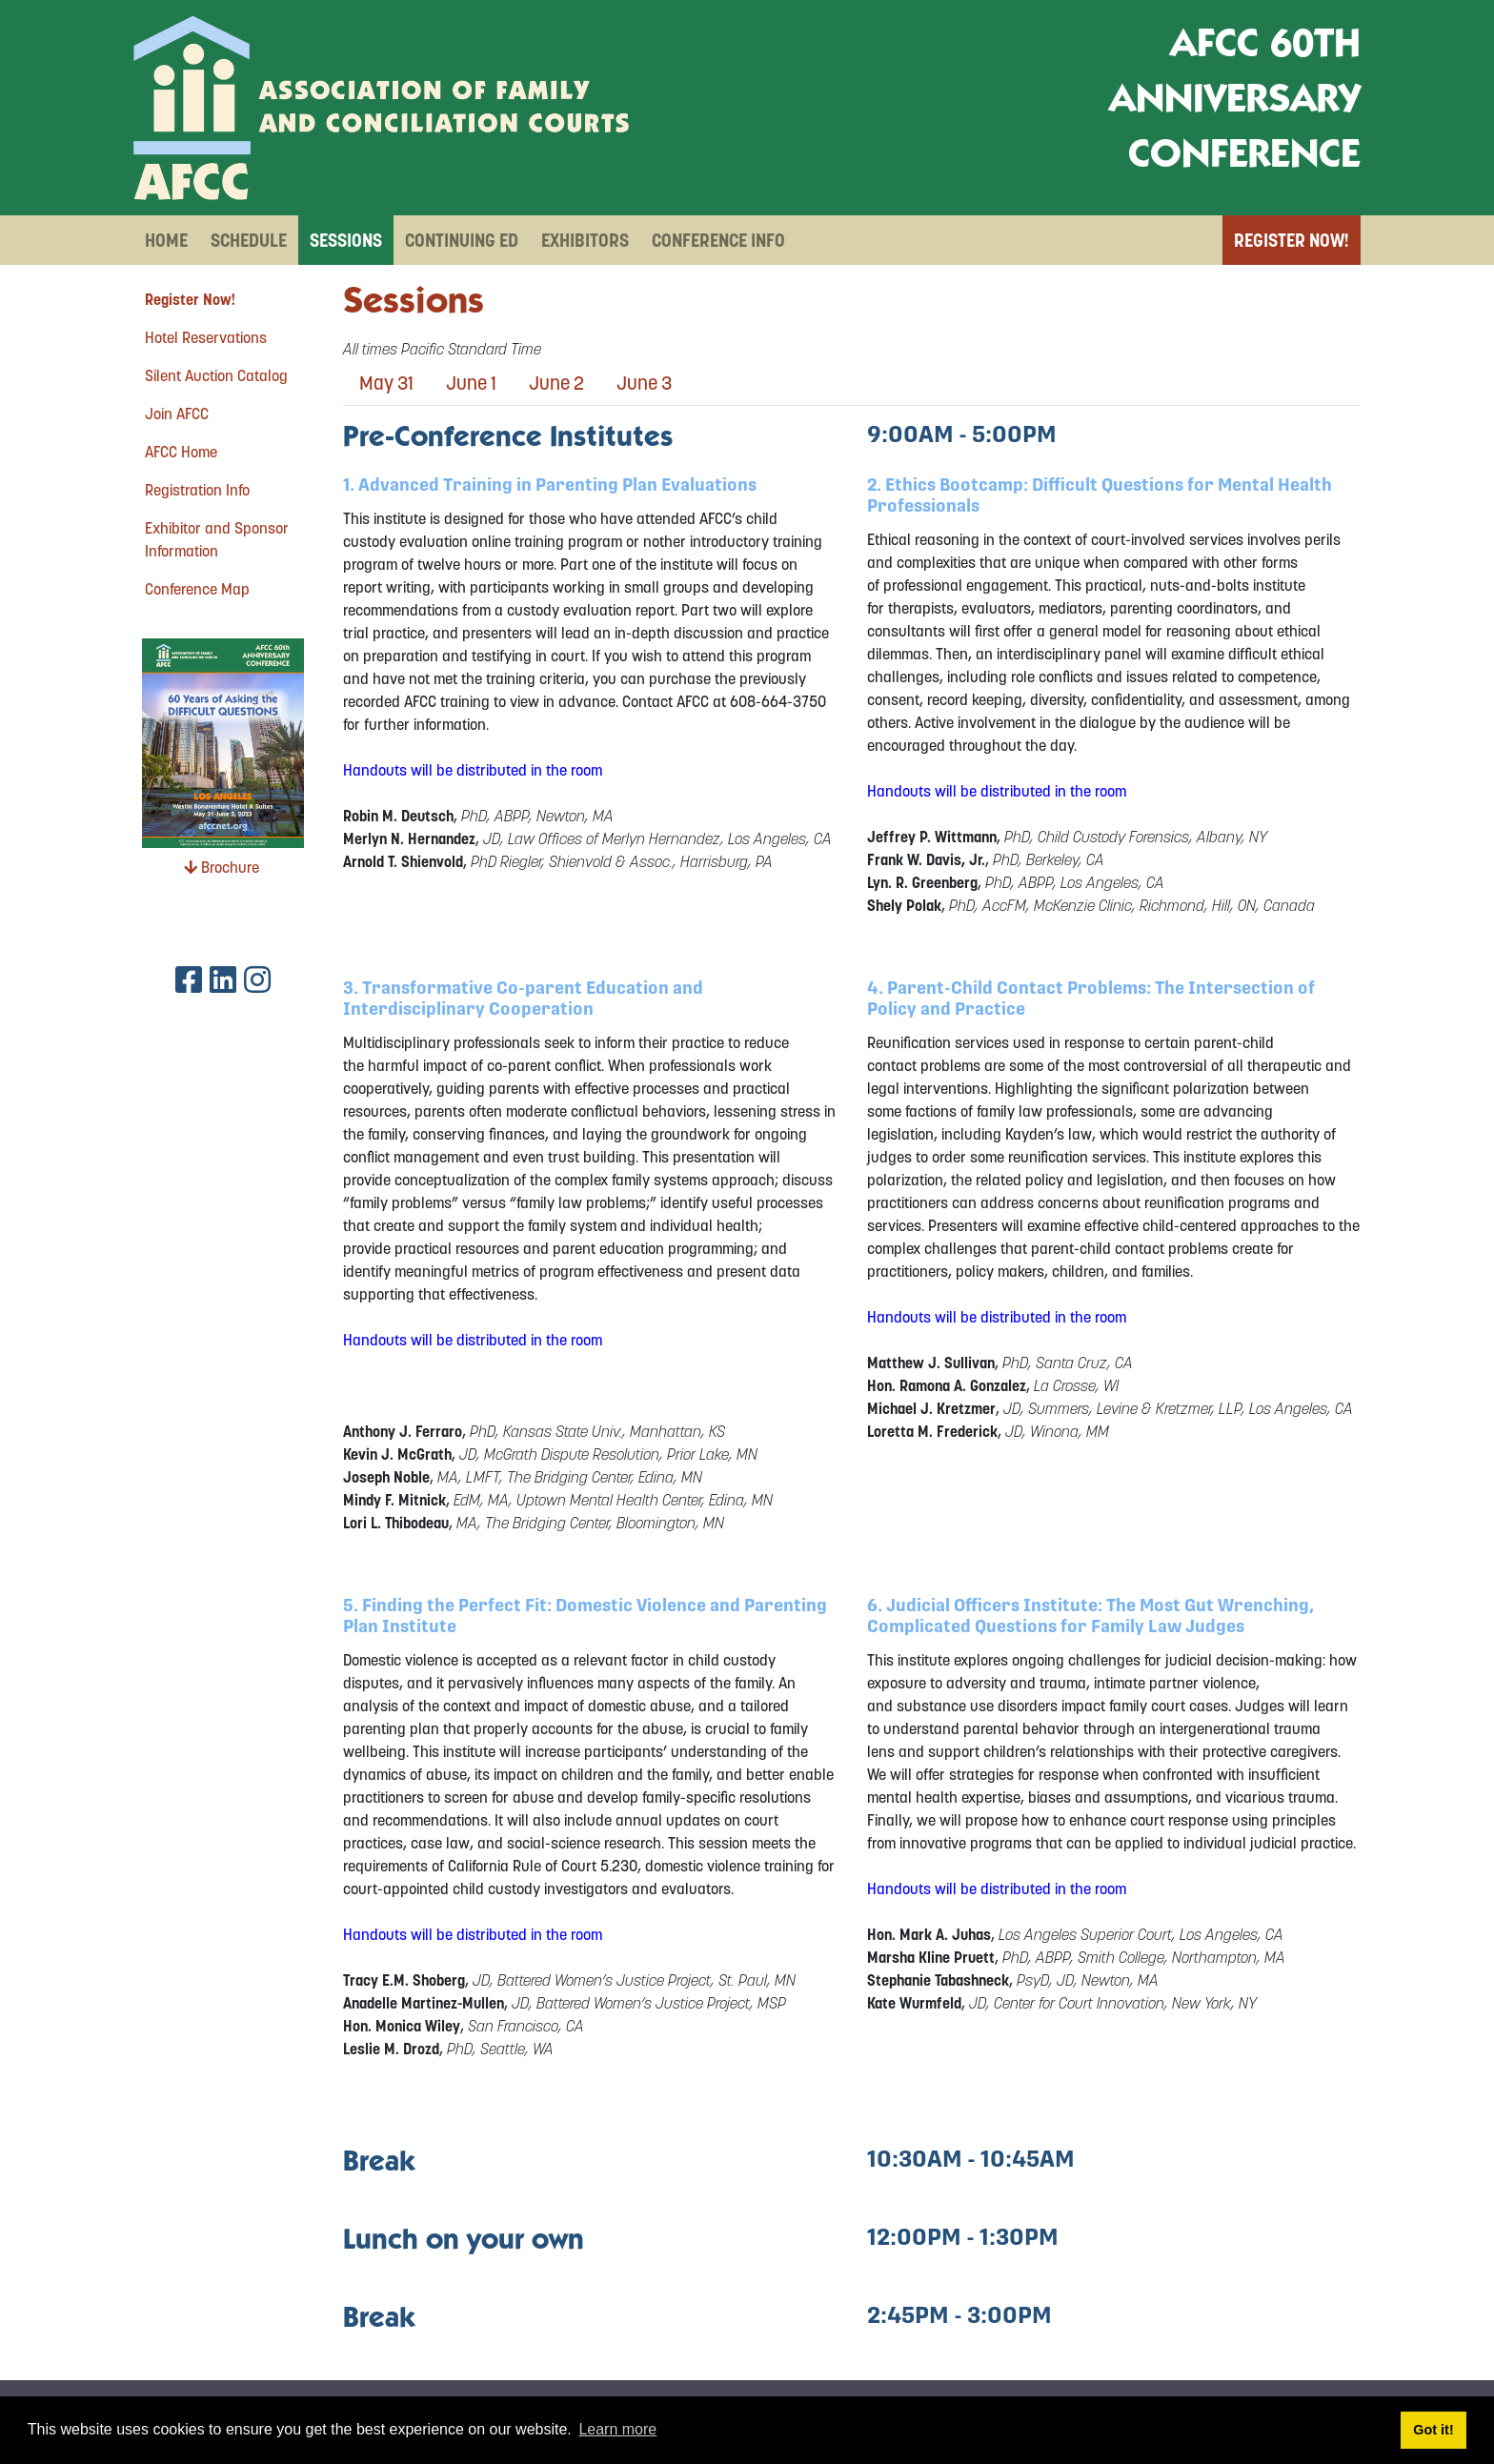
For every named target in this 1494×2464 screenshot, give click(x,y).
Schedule (249, 240)
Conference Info (718, 240)
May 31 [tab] (386, 383)
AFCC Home (181, 451)
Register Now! (1291, 240)
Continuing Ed (461, 240)
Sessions (346, 240)
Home (166, 240)
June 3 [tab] (644, 383)
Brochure (221, 867)
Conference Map (197, 588)
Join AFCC (177, 413)
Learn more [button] (617, 2429)
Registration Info (197, 489)
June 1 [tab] (471, 383)
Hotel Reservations (206, 337)
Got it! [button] (1433, 2429)
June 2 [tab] (556, 383)
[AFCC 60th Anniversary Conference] (381, 107)
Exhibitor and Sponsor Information (217, 539)
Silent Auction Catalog (216, 375)
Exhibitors (585, 240)
